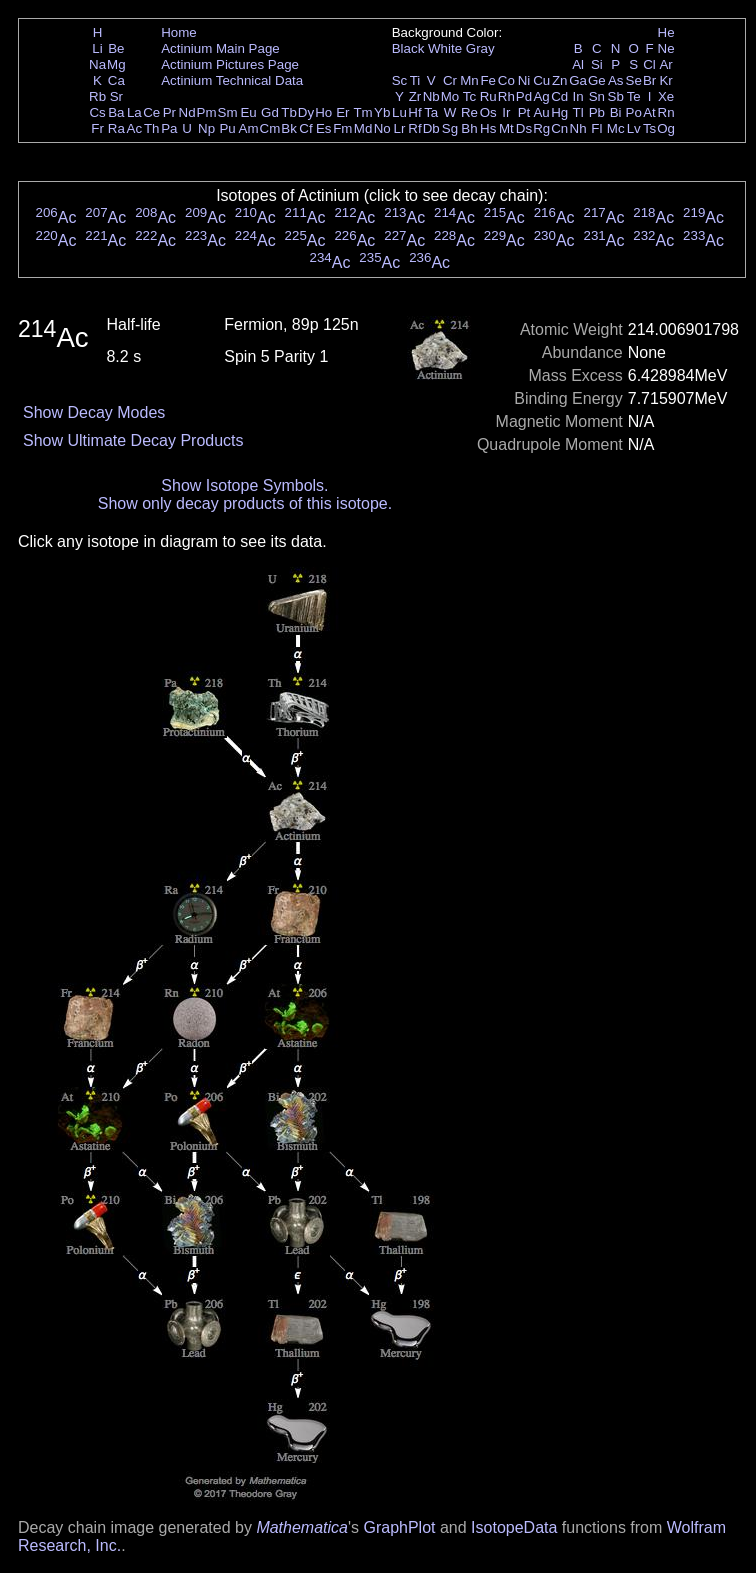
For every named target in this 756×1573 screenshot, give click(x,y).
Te (634, 96)
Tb (289, 112)
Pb (597, 112)
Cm (270, 128)
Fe (488, 80)
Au (541, 112)
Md (363, 128)
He (666, 32)
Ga (578, 80)
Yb (382, 112)
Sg (450, 128)
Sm (228, 112)
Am (249, 128)
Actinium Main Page (220, 48)
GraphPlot (399, 1527)
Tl (578, 112)
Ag (541, 96)
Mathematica (302, 1527)
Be (116, 48)
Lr (400, 128)
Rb (97, 96)
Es (324, 128)
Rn (666, 112)
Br (649, 80)
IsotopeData (514, 1527)
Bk (289, 128)
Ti (415, 80)
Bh (469, 128)
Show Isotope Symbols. (244, 485)
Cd (559, 96)
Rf (414, 128)
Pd (524, 96)
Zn (560, 80)
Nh (578, 128)
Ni (524, 80)
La (134, 112)
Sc (400, 80)
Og (666, 128)
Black (408, 48)
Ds (524, 128)
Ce (151, 112)
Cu (541, 80)
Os (488, 112)
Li (97, 48)
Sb (616, 96)
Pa (169, 128)
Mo (450, 96)
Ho (323, 112)
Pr (169, 112)
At (649, 112)
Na (97, 64)
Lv (634, 128)
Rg (541, 128)
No (382, 128)
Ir (506, 112)
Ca (116, 80)
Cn (559, 128)
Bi (616, 112)
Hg (559, 112)
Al (578, 64)
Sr (116, 96)
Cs (97, 112)
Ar (665, 64)
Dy (306, 112)
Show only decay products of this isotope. (245, 503)
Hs (488, 128)
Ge (597, 80)
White (445, 48)
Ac (135, 128)
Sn (597, 96)
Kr (665, 80)
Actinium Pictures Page (230, 64)
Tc (469, 96)
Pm (207, 112)
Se (634, 80)
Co (506, 80)
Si (597, 64)
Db (431, 128)
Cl (649, 64)
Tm (362, 112)
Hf (414, 112)
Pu (227, 128)
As (616, 80)
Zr (415, 96)
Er (342, 112)
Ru (488, 96)
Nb (431, 96)
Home (179, 32)
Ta (431, 112)
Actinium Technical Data (232, 80)
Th (152, 128)
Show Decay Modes (94, 412)
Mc (616, 128)
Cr (450, 80)
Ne (666, 48)
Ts (649, 128)
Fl (596, 128)
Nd (187, 112)
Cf (305, 128)
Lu (399, 112)
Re (469, 112)
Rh (506, 96)
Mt (506, 128)
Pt (524, 112)
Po (634, 112)
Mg (116, 64)
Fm (342, 128)
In (578, 96)
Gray (480, 48)
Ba (116, 112)
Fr (97, 128)
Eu (248, 112)
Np (206, 128)
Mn (469, 80)
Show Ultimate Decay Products (133, 440)
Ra (116, 128)
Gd (270, 112)
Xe (666, 96)
